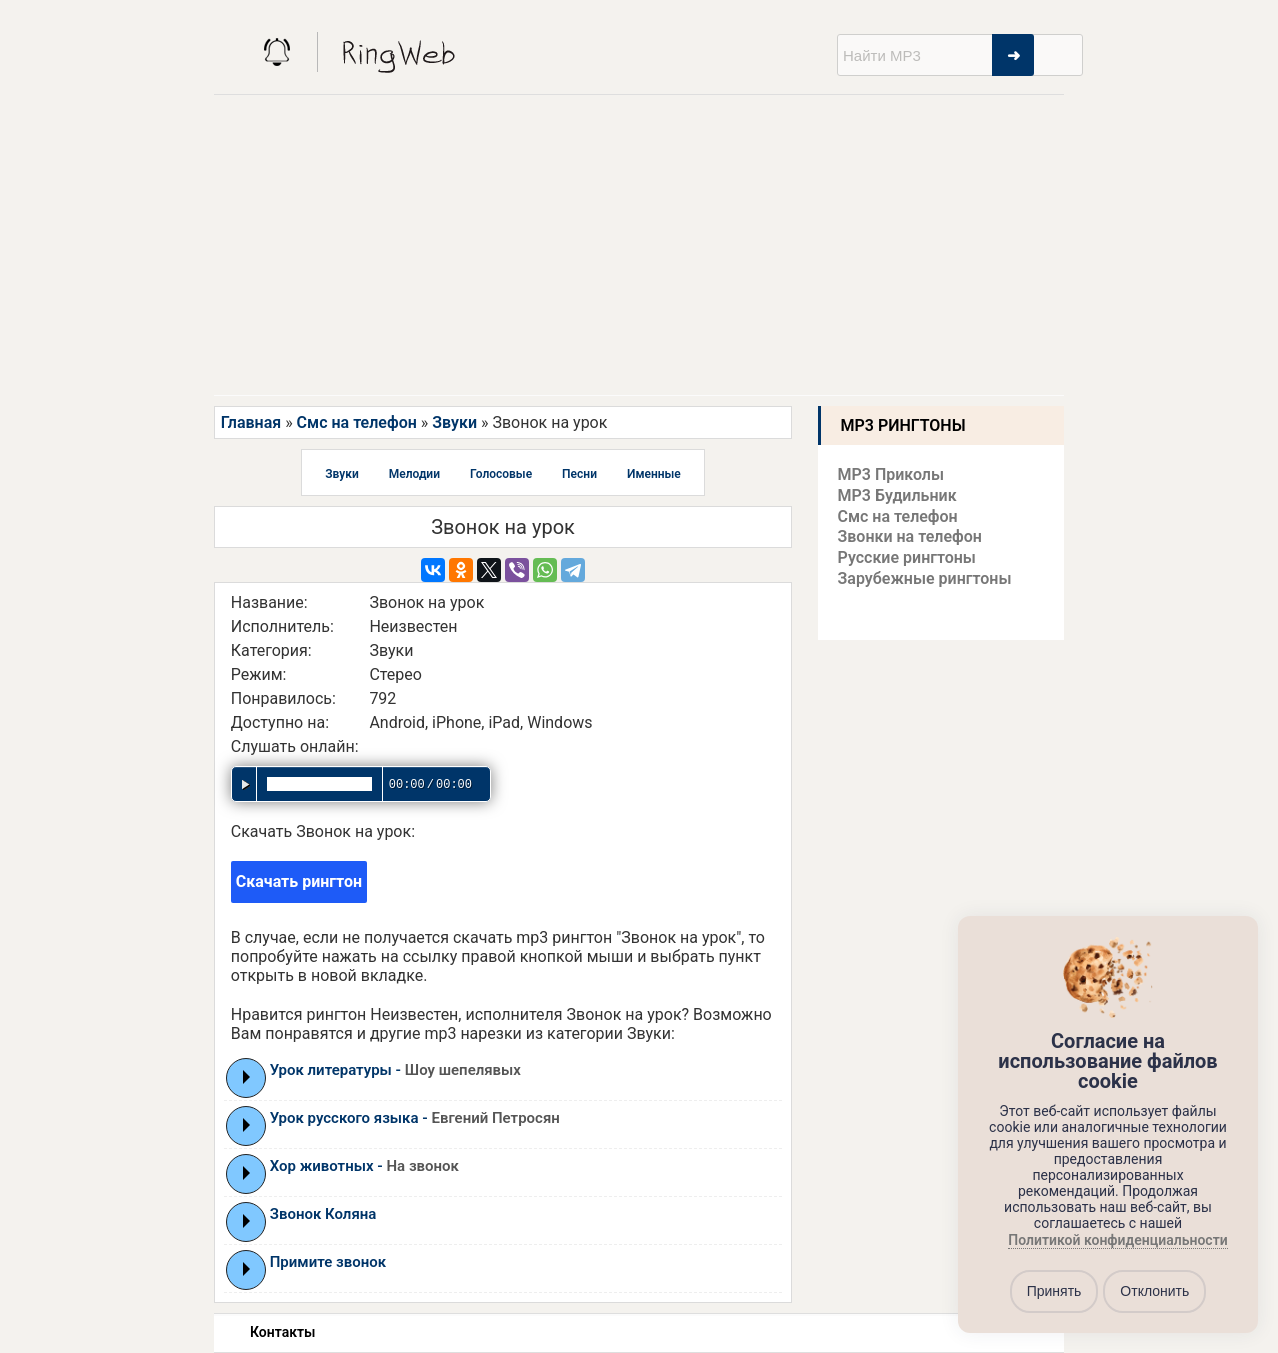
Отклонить (1154, 1291)
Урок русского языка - (415, 1118)
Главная (251, 422)
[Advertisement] (639, 245)
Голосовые (501, 474)
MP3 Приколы (891, 474)
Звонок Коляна (323, 1214)
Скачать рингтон (299, 881)
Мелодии (414, 474)
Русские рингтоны (907, 557)
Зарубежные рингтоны (925, 578)
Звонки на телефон (910, 536)
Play (246, 1077)
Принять (1054, 1291)
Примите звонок (328, 1262)
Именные (654, 474)
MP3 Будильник (897, 495)
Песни (579, 474)
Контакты (282, 1332)
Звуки (454, 422)
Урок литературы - (395, 1070)
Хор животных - (364, 1166)
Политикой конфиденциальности (1117, 1240)
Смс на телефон (357, 422)
